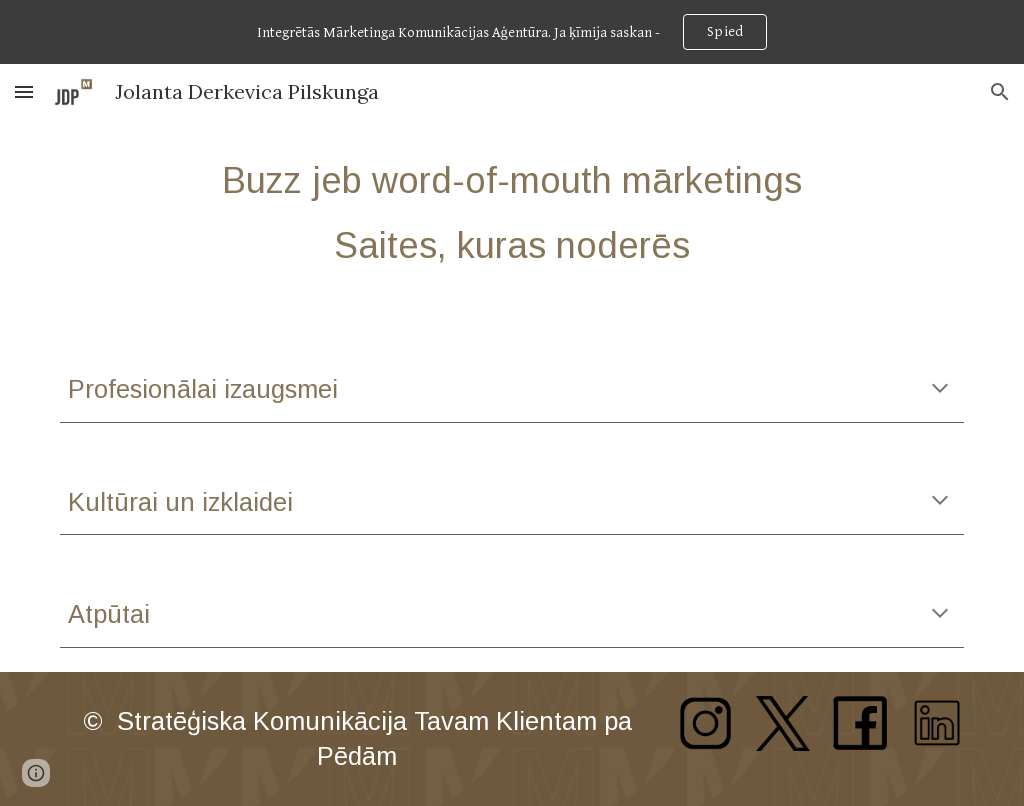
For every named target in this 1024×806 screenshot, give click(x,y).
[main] (512, 213)
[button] (24, 91)
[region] (512, 32)
